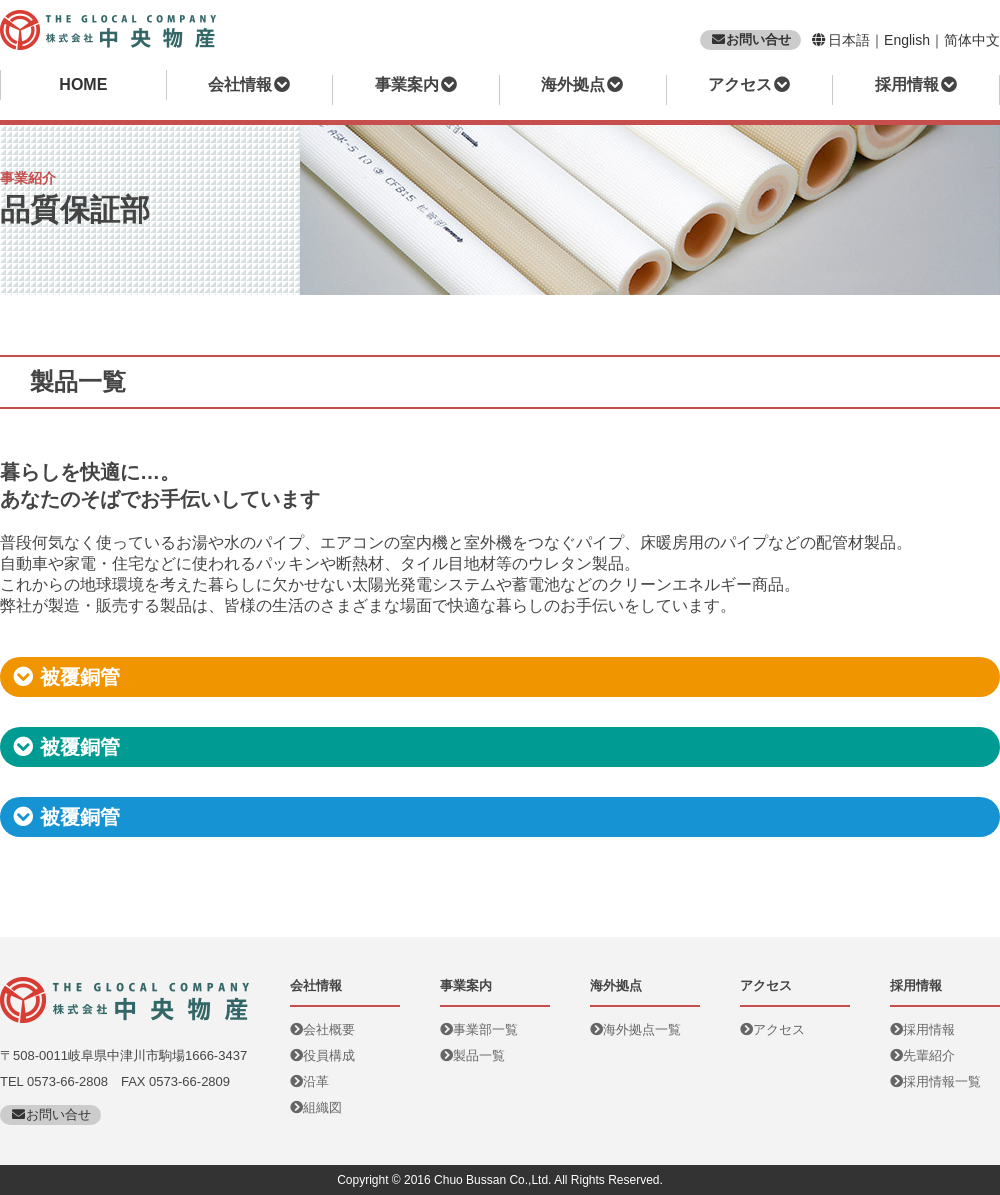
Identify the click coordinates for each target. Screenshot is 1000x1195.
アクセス (772, 1029)
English (907, 40)
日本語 (849, 40)
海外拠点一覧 (635, 1029)
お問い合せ (750, 39)
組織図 (316, 1107)
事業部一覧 (479, 1029)
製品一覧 (472, 1055)
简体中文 (972, 40)
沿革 (309, 1081)
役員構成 (322, 1055)
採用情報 (922, 1029)
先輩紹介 (922, 1055)
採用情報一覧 (935, 1081)
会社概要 (322, 1029)
